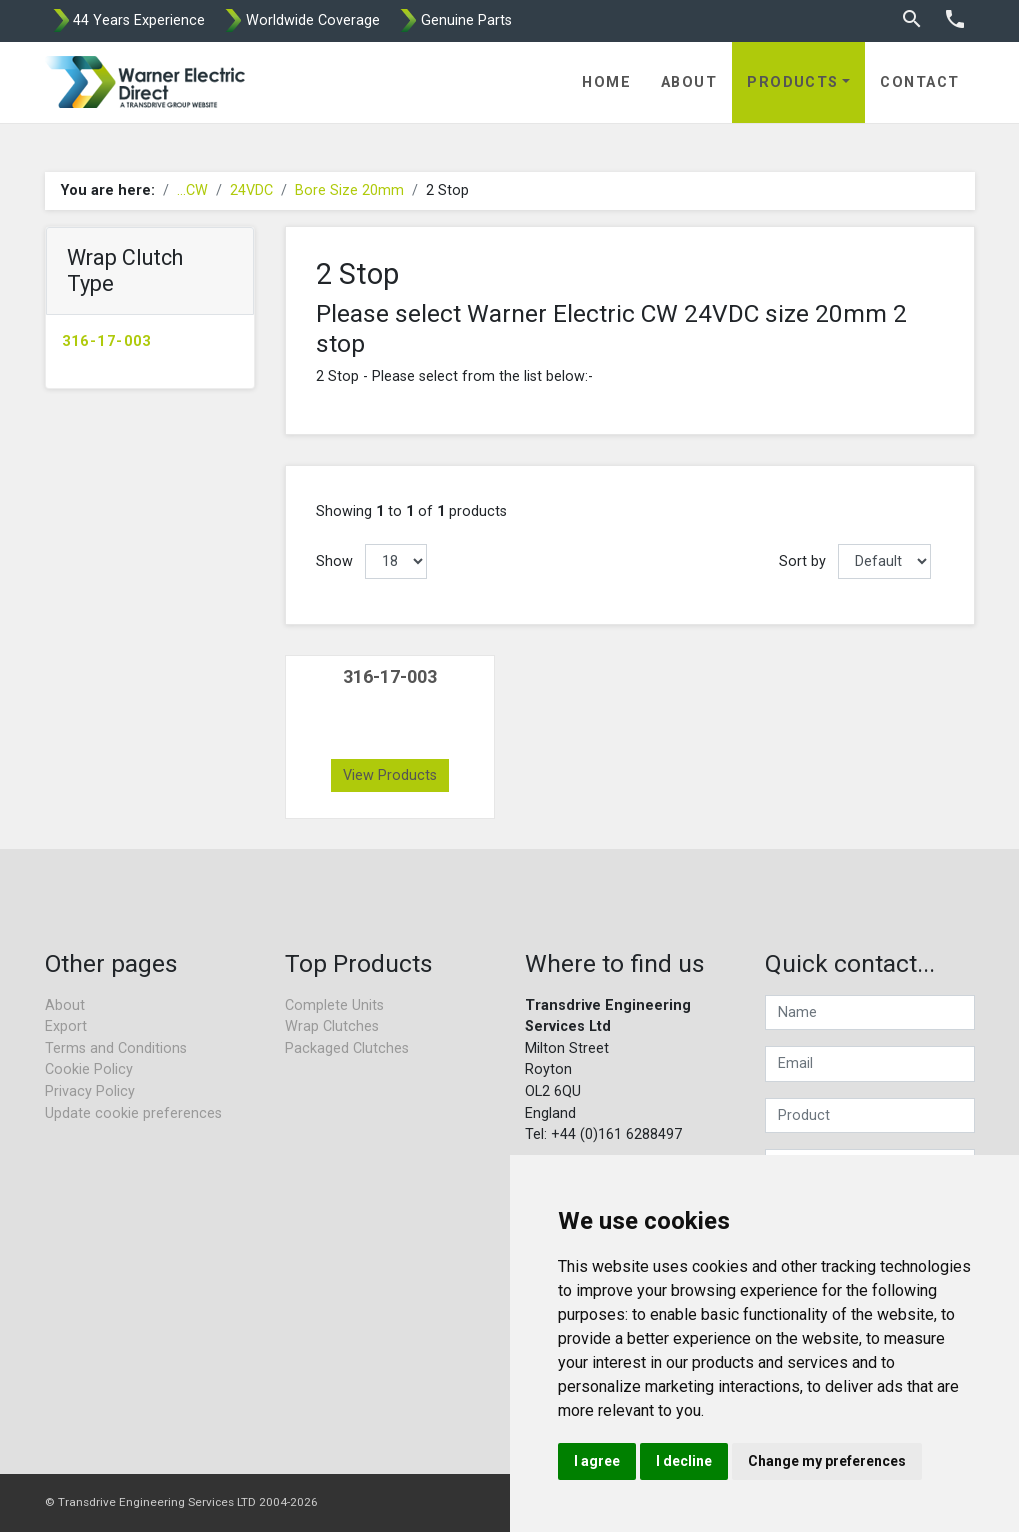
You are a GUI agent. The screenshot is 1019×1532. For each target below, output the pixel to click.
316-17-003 (107, 341)
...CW (192, 190)
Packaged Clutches (347, 1048)
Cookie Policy (89, 1069)
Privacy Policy (90, 1091)
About (689, 82)
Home (606, 82)
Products (793, 82)
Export (66, 1026)
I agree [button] (597, 1461)
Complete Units (334, 1005)
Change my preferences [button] (827, 1461)
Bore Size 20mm (349, 190)
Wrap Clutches (332, 1026)
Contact (919, 82)
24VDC (251, 190)
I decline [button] (684, 1461)
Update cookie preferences (133, 1113)
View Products (390, 775)
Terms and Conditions (116, 1048)
